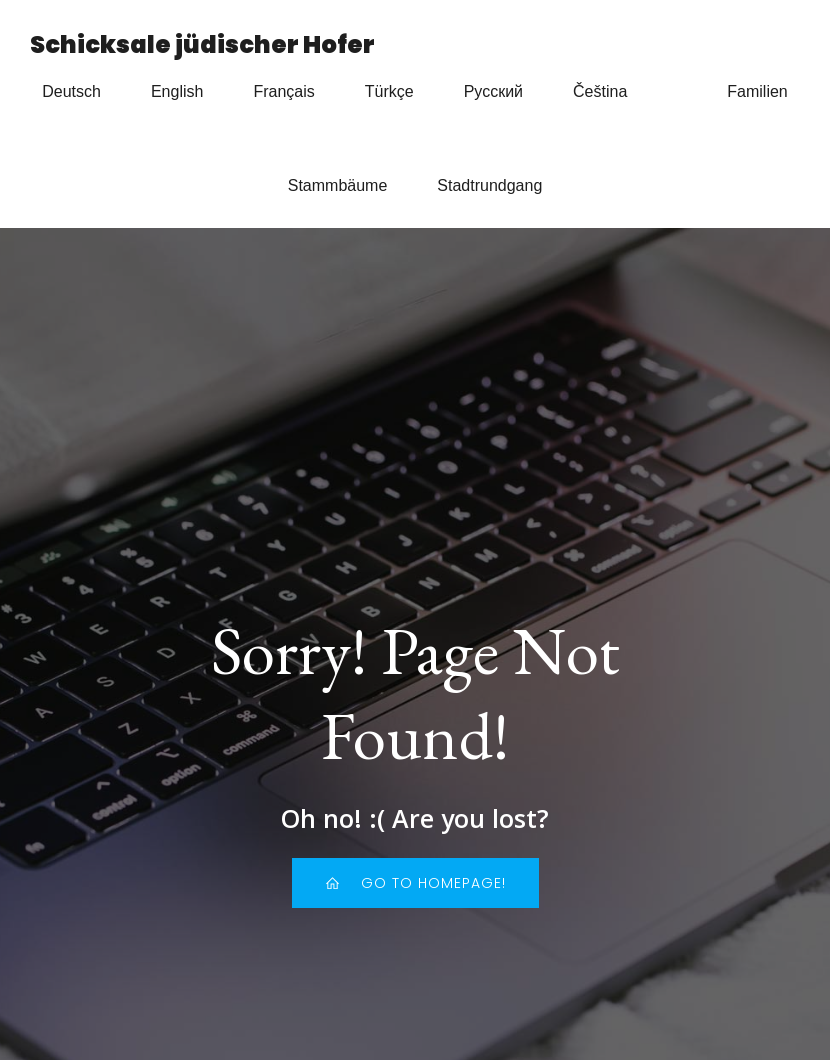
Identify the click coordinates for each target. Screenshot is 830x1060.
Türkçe (389, 91)
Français (283, 91)
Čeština (600, 91)
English (177, 91)
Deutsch (71, 91)
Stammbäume (338, 185)
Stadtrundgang (489, 185)
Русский (493, 91)
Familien (757, 91)
